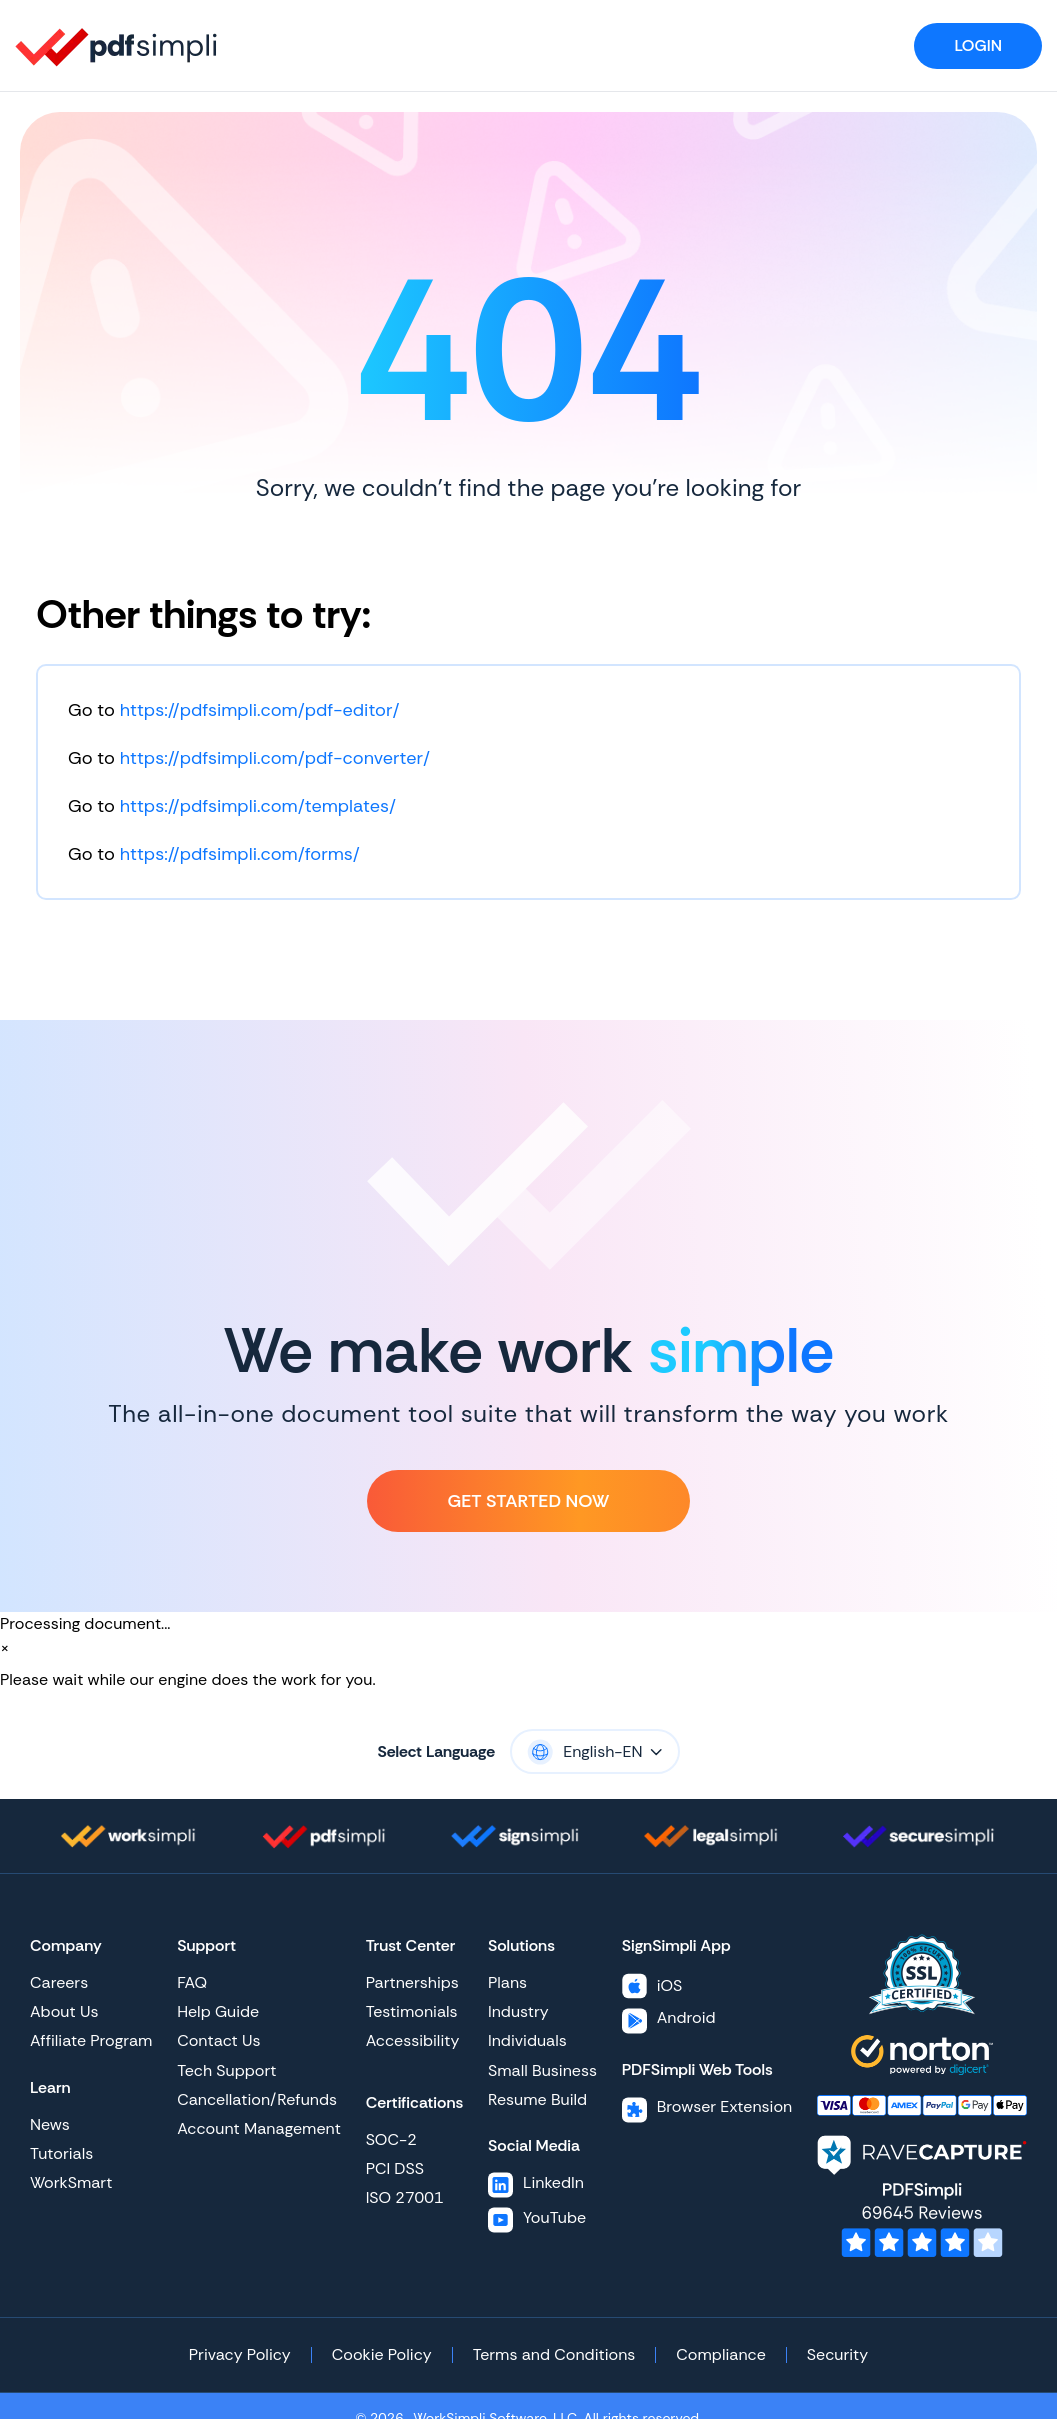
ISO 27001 (405, 2197)
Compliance (720, 2354)
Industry (518, 2011)
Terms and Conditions (554, 2354)
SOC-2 (391, 2139)
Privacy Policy (240, 2354)
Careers (59, 1982)
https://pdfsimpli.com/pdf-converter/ (275, 758)
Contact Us (218, 2040)
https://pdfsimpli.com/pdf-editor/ (260, 710)
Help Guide (218, 2011)
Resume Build (537, 2099)
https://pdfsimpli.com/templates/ (258, 806)
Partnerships (412, 1982)
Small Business (542, 2070)
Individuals (527, 2040)
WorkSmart (71, 2182)
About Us (64, 2011)
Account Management (259, 2128)
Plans (507, 1982)
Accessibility (413, 2040)
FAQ (192, 1982)
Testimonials (412, 2011)
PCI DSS (395, 2168)
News (50, 2124)
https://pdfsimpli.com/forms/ (240, 854)
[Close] (5, 1648)
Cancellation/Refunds (257, 2099)
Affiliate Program (91, 2040)
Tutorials (61, 2153)
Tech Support (226, 2070)
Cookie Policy (382, 2354)
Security (837, 2354)
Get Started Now (528, 1501)
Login (978, 45)
